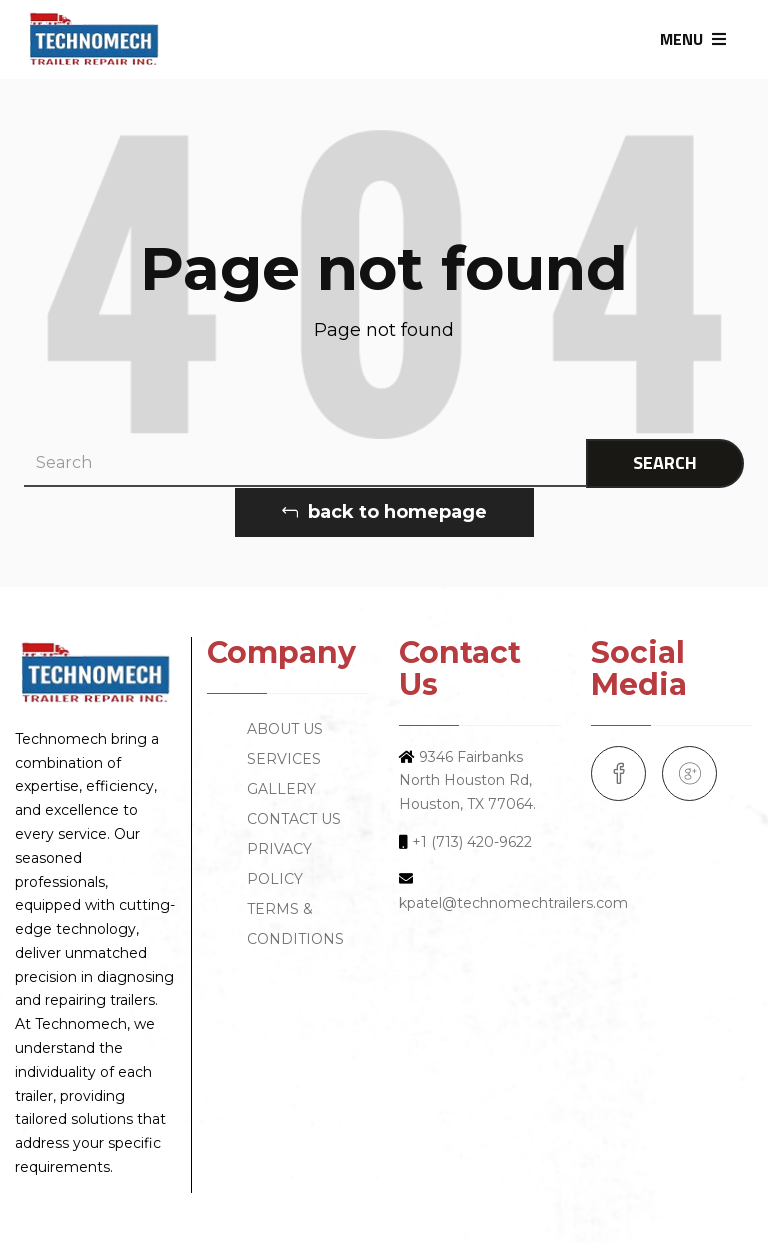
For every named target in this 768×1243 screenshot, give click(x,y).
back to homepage (384, 512)
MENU (693, 39)
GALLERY (281, 789)
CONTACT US (294, 819)
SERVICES (284, 759)
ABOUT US (285, 729)
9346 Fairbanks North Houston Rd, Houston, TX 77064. (467, 781)
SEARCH (665, 462)
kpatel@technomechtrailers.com (513, 903)
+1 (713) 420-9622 (472, 842)
